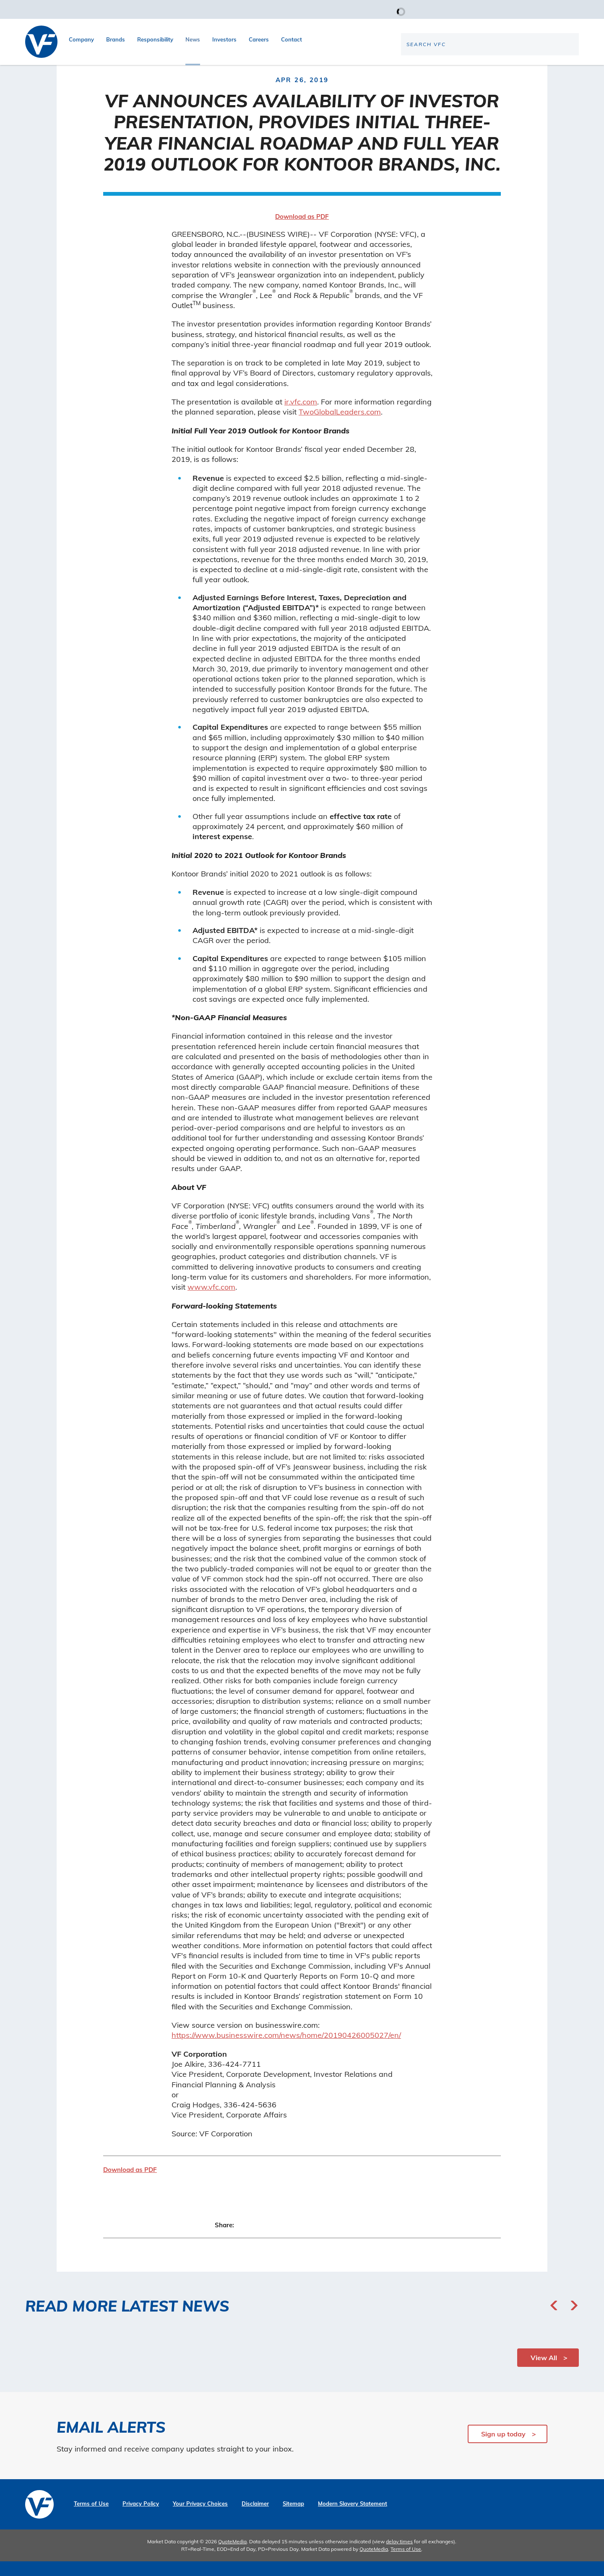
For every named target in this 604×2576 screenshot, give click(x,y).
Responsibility (155, 39)
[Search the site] (509, 71)
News (192, 39)
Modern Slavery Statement (352, 2518)
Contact (291, 39)
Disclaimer (255, 2518)
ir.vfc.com (300, 416)
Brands (115, 39)
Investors (224, 39)
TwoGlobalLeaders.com (340, 426)
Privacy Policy (140, 2518)
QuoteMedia (232, 2556)
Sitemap (293, 2518)
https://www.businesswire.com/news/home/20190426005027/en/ (286, 2050)
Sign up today (503, 2448)
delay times (399, 2556)
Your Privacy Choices (200, 2518)
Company (81, 39)
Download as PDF (302, 231)
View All (544, 2372)
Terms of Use (91, 2518)
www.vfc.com (211, 1301)
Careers (259, 39)
